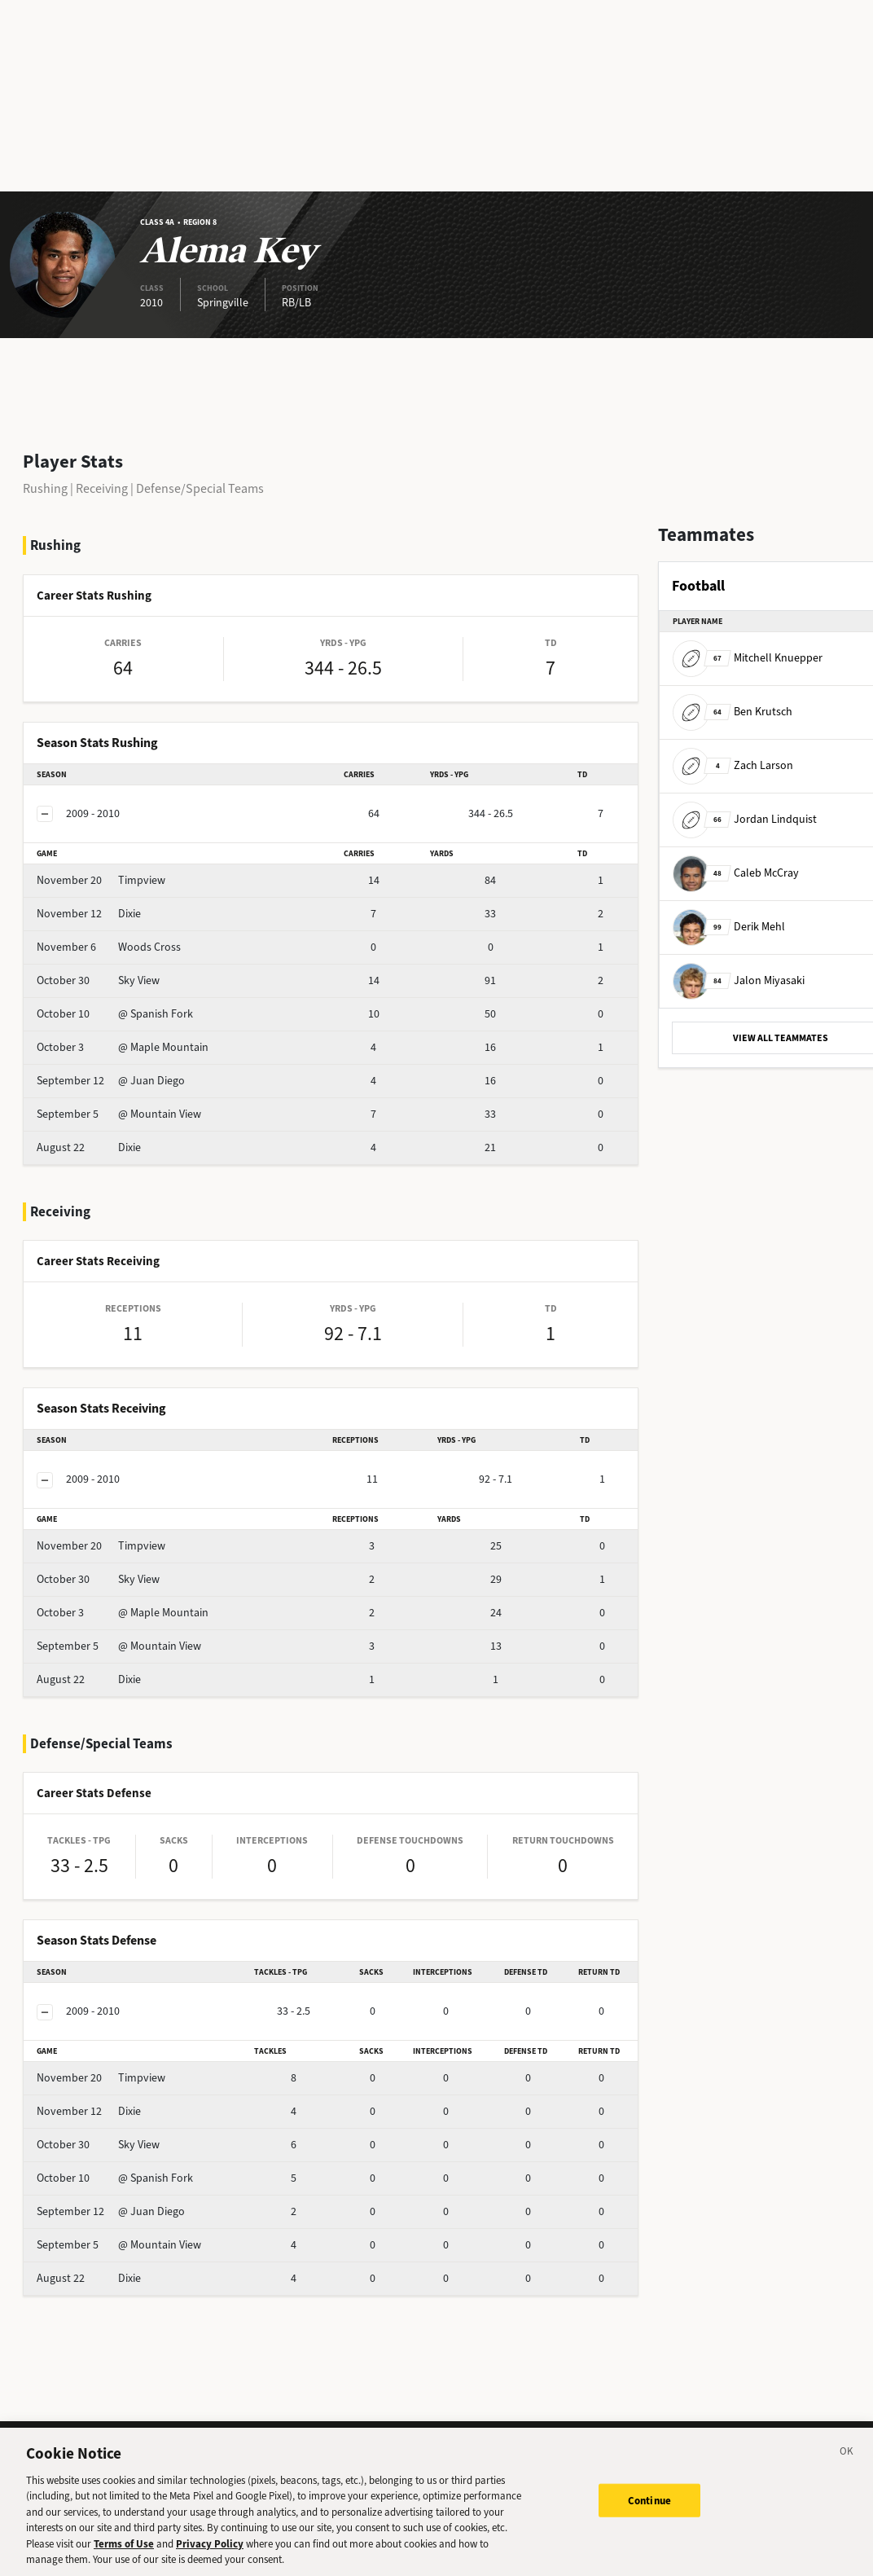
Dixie (89, 913)
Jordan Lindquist (745, 819)
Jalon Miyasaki (739, 980)
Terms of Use (124, 2554)
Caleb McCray (736, 873)
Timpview (101, 880)
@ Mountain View (119, 1114)
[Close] (847, 2463)
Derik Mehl (729, 926)
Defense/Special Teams (200, 488)
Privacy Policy (209, 2554)
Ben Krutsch (732, 711)
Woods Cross (109, 947)
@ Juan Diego (111, 1080)
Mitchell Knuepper (748, 658)
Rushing (45, 488)
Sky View (98, 980)
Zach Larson (733, 765)
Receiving (102, 488)
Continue (649, 2510)
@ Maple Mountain (122, 1047)
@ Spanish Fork (115, 1014)
